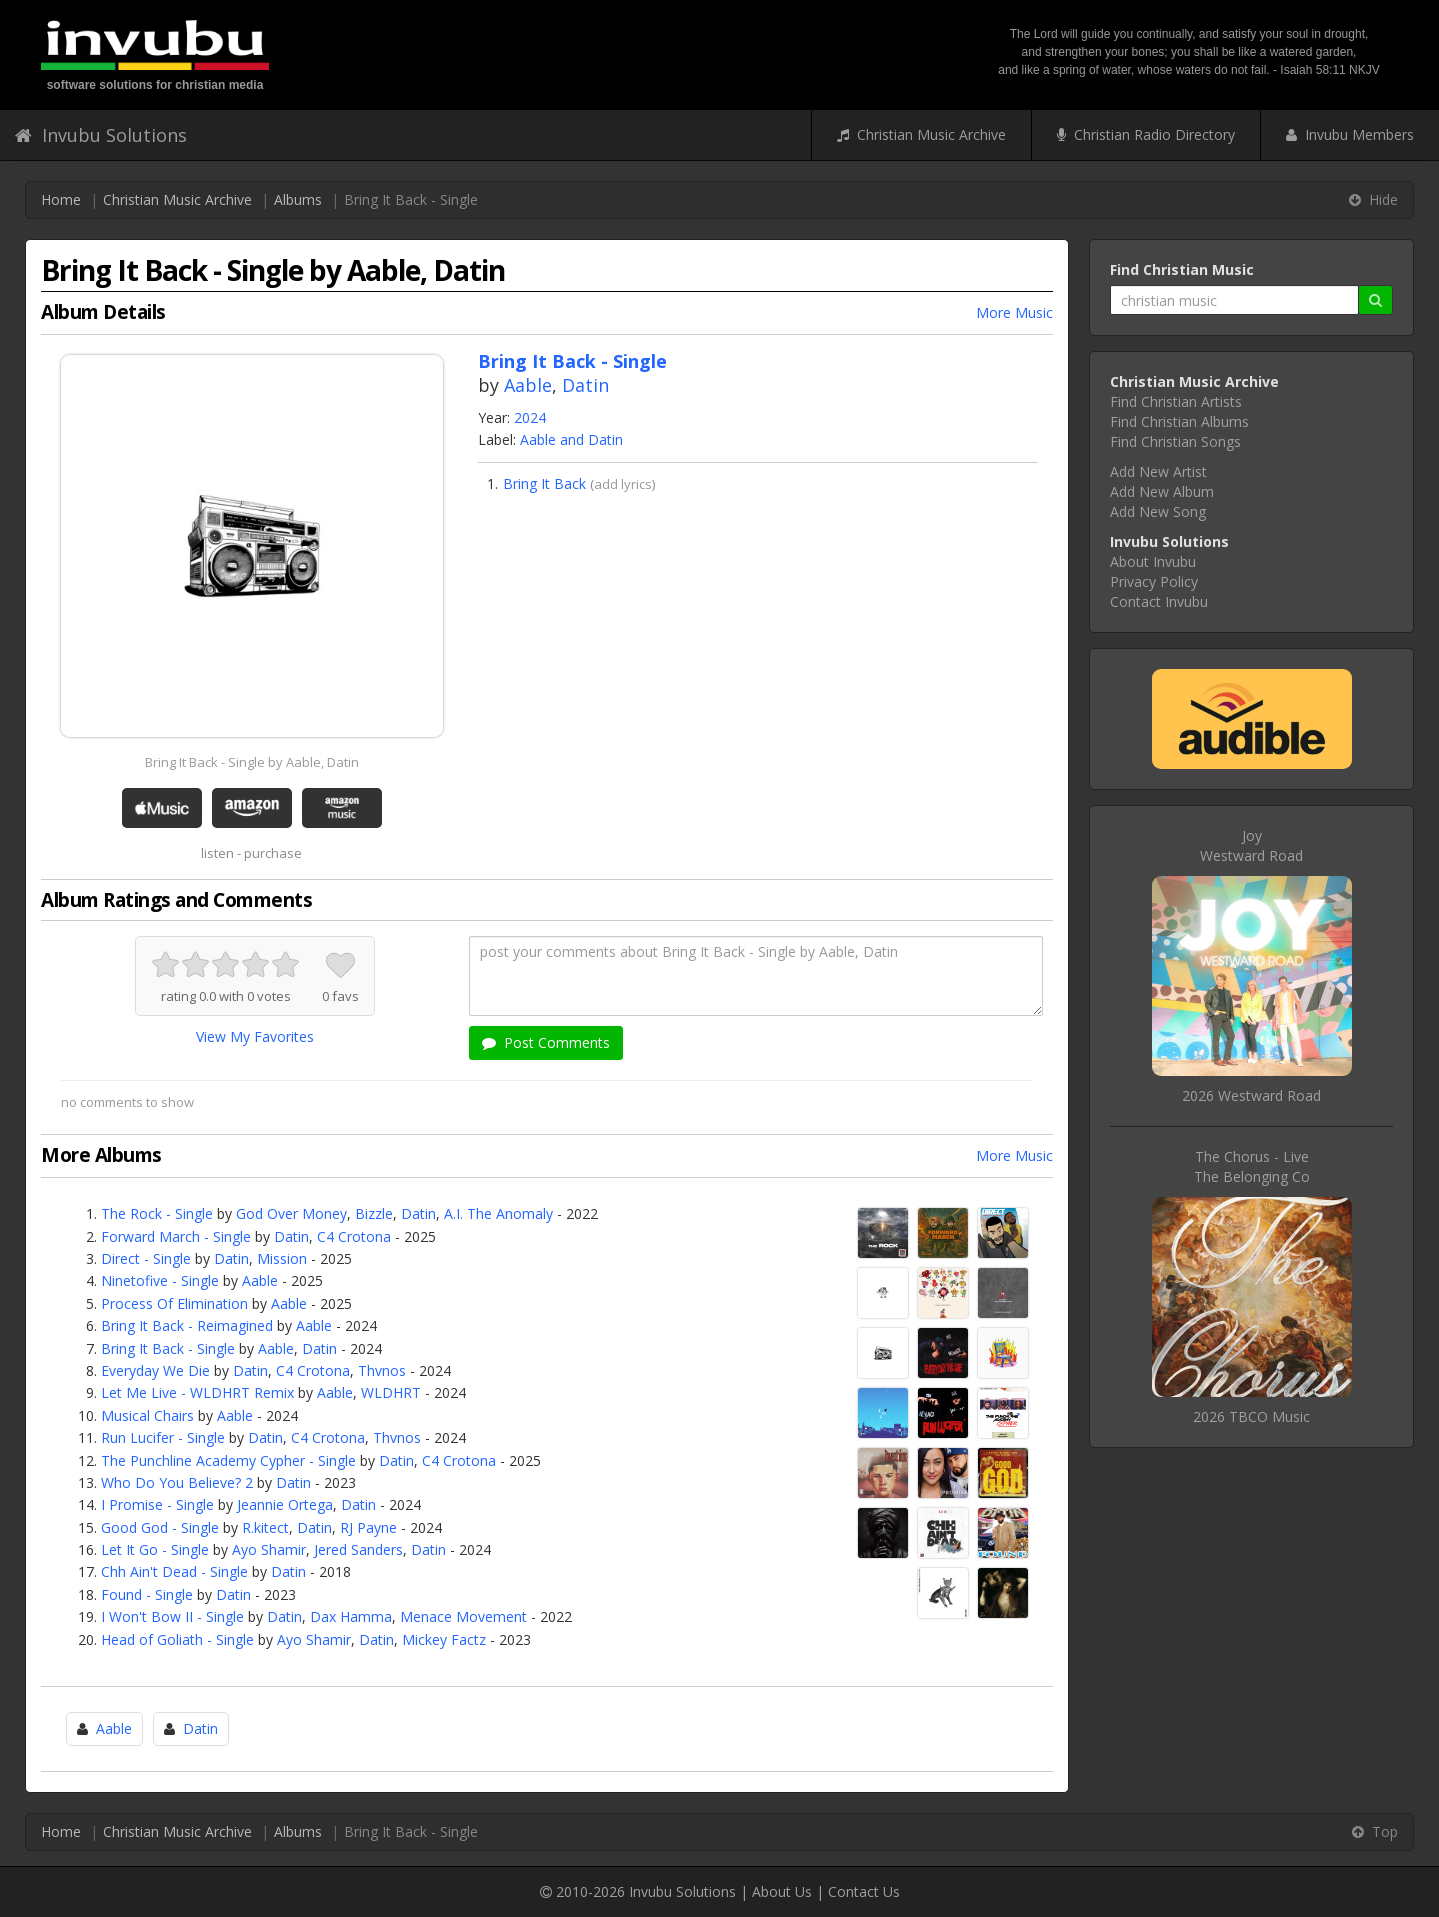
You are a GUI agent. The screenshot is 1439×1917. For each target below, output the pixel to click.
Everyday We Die (155, 1370)
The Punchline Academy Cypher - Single (228, 1460)
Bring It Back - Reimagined (187, 1325)
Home (61, 199)
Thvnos (382, 1370)
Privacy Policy (1154, 581)
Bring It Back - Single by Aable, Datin (252, 762)
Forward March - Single (176, 1236)
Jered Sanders (358, 1549)
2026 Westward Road (1251, 1095)
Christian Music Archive (921, 134)
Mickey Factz (444, 1639)
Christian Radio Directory (1146, 134)
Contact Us (864, 1891)
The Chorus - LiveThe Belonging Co (1252, 1166)
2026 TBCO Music (1251, 1416)
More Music (1014, 312)
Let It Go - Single (155, 1549)
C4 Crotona (354, 1236)
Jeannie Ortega (285, 1504)
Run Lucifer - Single (163, 1437)
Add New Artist (1158, 471)
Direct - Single (146, 1258)
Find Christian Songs (1175, 441)
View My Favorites (255, 1036)
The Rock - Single (157, 1213)
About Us (782, 1891)
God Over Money (291, 1213)
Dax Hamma (351, 1616)
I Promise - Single (157, 1504)
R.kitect (265, 1527)
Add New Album (1162, 491)
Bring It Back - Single (168, 1348)
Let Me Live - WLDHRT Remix (197, 1392)
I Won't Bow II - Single (172, 1616)
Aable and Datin (571, 439)
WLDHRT (391, 1392)
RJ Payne (368, 1527)
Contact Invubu (1159, 601)
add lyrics (623, 484)
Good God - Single (160, 1527)
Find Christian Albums (1179, 421)
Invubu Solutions (101, 135)
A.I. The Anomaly (498, 1213)
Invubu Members (1350, 134)
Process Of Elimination (174, 1303)
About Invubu (1153, 561)
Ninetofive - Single (160, 1280)
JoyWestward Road (1251, 845)
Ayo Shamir (269, 1549)
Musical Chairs (147, 1415)
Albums (298, 199)
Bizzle (374, 1213)
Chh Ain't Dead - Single (174, 1571)
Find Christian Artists (1176, 401)
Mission (282, 1258)
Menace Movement (463, 1616)
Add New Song (1158, 511)
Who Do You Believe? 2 (177, 1482)
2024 (530, 417)
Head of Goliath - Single (177, 1639)
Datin (585, 385)
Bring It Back (544, 483)
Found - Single (147, 1594)
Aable (528, 385)
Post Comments (546, 1042)
